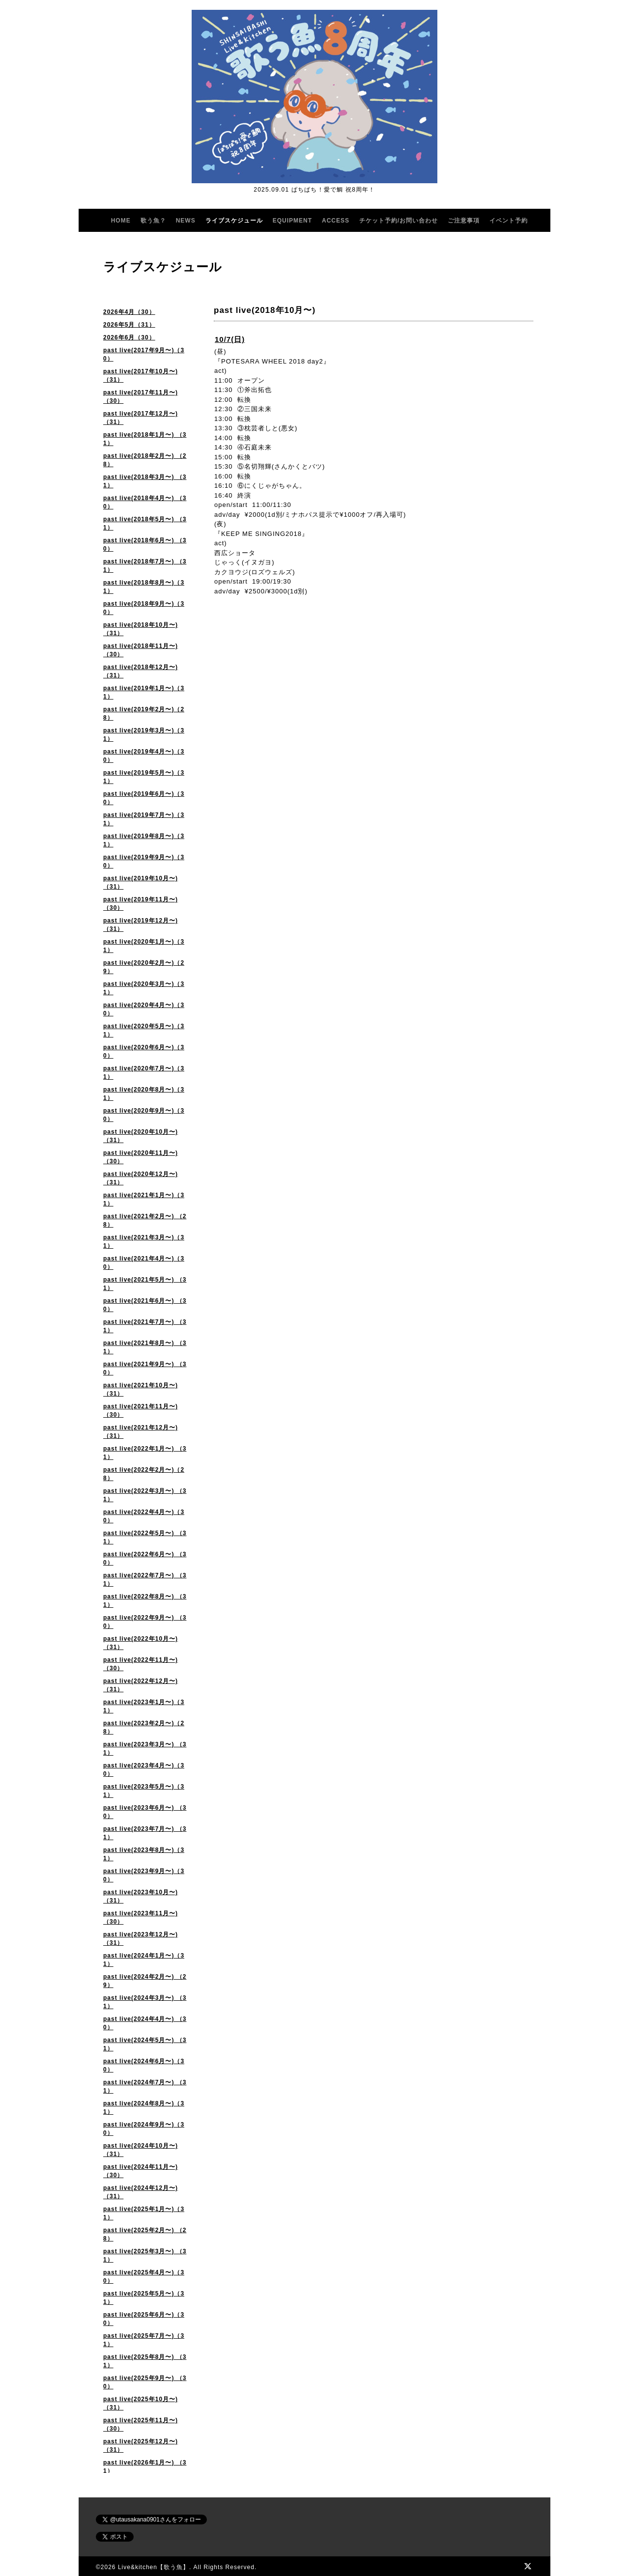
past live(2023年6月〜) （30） (144, 1812)
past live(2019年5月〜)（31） (143, 776)
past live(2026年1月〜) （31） (144, 2466)
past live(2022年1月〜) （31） (144, 1452)
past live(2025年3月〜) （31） (144, 2255)
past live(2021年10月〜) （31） (140, 1389)
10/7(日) (230, 339)
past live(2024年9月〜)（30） (143, 2128)
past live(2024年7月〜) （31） (144, 2086)
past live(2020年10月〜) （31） (140, 1136)
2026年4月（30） (129, 311)
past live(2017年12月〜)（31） (140, 417)
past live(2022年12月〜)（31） (140, 1685)
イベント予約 (508, 220)
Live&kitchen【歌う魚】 (153, 2567)
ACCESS (335, 220)
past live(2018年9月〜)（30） (143, 608)
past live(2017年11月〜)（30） (140, 396)
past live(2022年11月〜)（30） (140, 1664)
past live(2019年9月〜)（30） (143, 861)
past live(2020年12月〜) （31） (140, 1178)
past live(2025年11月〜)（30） (140, 2424)
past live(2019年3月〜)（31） (143, 734)
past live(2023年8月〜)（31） (143, 1854)
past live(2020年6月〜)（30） (143, 1051)
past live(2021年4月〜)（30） (143, 1262)
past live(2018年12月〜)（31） (140, 671)
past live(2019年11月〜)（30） (140, 903)
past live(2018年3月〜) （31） (144, 481)
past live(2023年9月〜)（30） (143, 1875)
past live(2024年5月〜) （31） (144, 2044)
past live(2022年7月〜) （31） (144, 1579)
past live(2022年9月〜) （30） (144, 1621)
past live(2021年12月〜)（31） (140, 1431)
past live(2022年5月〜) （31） (144, 1537)
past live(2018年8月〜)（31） (143, 586)
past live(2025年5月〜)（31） (143, 2297)
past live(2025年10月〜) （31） (140, 2403)
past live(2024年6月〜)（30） (143, 2065)
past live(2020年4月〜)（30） (143, 1009)
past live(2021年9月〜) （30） (144, 1368)
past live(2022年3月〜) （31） (144, 1495)
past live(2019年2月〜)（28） (143, 713)
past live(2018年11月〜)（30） (140, 650)
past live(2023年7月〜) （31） (144, 1833)
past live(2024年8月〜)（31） (143, 2107)
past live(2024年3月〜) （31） (144, 2002)
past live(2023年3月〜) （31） (144, 1748)
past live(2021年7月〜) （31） (144, 1326)
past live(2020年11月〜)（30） (140, 1157)
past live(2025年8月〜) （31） (144, 2361)
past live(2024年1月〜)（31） (143, 1959)
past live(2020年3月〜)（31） (143, 988)
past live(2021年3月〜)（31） (143, 1241)
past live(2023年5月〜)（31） (143, 1790)
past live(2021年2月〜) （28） (144, 1220)
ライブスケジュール (234, 220)
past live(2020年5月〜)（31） (143, 1030)
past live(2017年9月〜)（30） (143, 354)
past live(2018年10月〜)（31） (140, 629)
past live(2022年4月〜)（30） (143, 1516)
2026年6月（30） (129, 337)
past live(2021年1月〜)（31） (143, 1199)
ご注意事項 (464, 220)
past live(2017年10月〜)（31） (140, 375)
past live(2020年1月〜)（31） (143, 945)
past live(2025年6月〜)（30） (143, 2318)
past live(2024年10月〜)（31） (140, 2149)
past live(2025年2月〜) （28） (144, 2234)
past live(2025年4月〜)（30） (143, 2276)
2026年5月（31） (129, 324)
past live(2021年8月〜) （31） (144, 1347)
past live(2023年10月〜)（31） (140, 1896)
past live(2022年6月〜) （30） (144, 1558)
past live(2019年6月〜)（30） (143, 798)
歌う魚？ (153, 220)
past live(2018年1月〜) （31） (144, 439)
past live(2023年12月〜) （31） (140, 1938)
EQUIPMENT (292, 220)
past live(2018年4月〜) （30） (144, 502)
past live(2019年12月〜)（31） (140, 924)
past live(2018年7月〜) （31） (144, 565)
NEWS (186, 220)
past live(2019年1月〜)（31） (143, 692)
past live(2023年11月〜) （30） (140, 1917)
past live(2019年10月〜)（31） (140, 882)
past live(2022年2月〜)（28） (143, 1474)
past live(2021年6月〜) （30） (144, 1305)
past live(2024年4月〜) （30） (144, 2023)
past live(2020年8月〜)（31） (143, 1093)
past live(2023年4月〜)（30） (143, 1769)
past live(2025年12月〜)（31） (140, 2445)
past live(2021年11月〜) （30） (140, 1410)
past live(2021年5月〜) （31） (144, 1283)
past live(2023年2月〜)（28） (143, 1727)
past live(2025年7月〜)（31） (143, 2340)
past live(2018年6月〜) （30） (144, 544)
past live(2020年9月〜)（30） (143, 1114)
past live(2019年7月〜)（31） (143, 819)
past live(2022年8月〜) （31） (144, 1600)
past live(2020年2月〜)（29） (143, 967)
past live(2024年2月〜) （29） (144, 1980)
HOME (121, 220)
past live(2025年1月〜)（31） (143, 2213)
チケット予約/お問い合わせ (398, 220)
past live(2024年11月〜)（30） (140, 2171)
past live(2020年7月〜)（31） (143, 1072)
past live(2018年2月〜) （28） (144, 460)
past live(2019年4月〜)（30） (143, 755)
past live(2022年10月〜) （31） (140, 1643)
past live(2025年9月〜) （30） (144, 2382)
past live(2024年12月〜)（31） (140, 2192)
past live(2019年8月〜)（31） (143, 840)
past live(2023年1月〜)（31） (143, 1706)
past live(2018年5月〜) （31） (144, 523)
